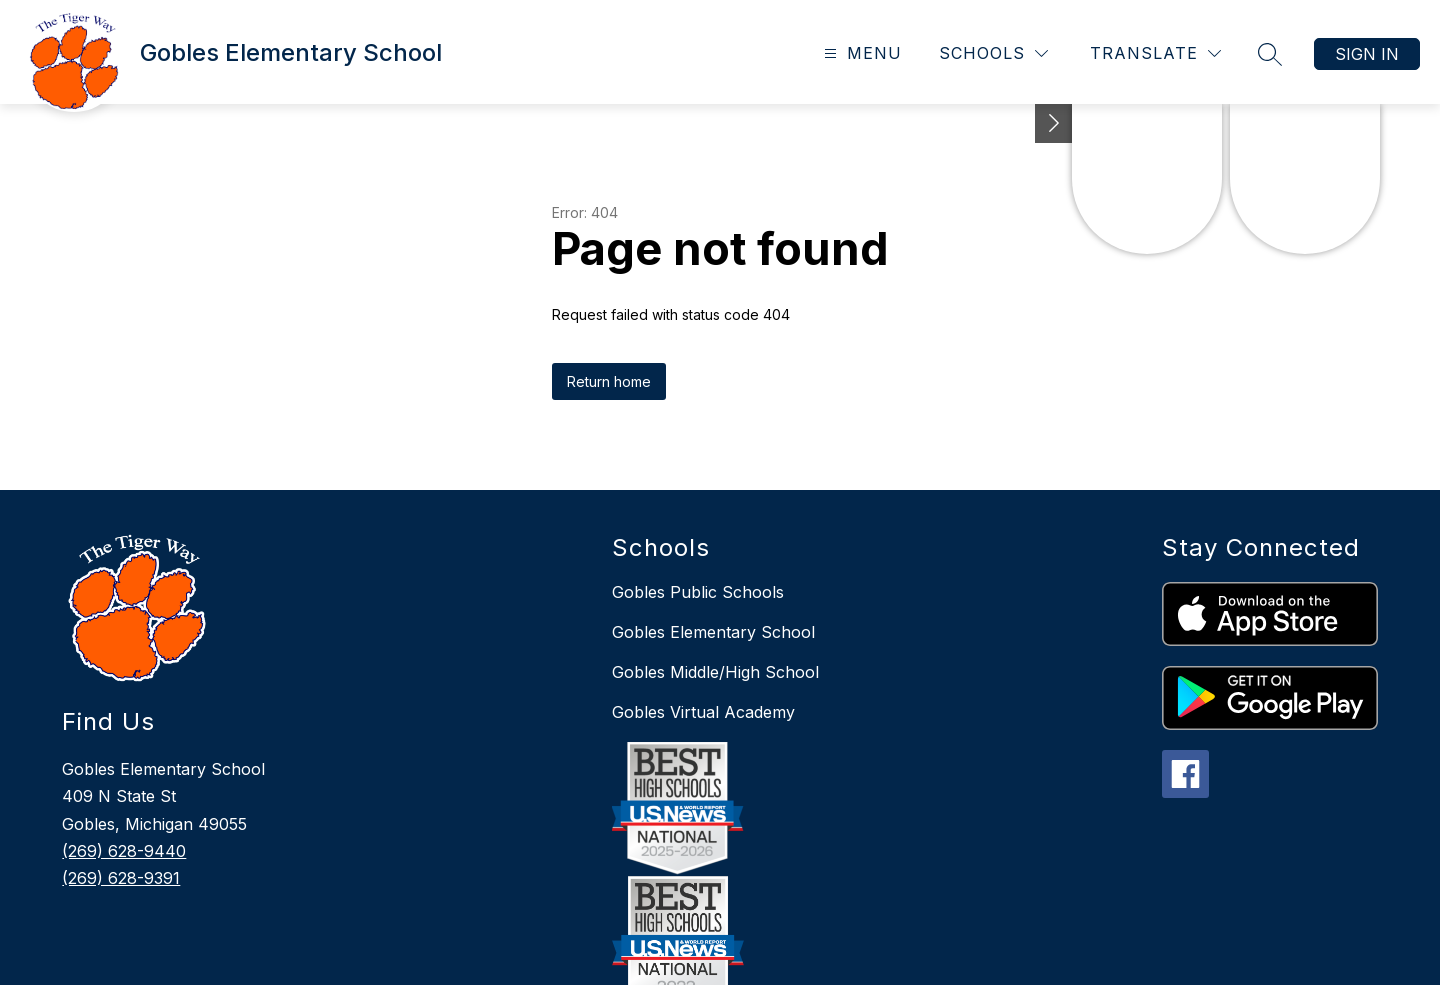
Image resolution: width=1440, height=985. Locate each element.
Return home (609, 381)
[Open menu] (860, 53)
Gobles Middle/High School (715, 672)
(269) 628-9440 (124, 851)
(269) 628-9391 (121, 878)
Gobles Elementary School (713, 632)
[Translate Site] (1155, 53)
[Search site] (1270, 54)
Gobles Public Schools (698, 592)
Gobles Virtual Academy (703, 712)
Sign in (1367, 54)
